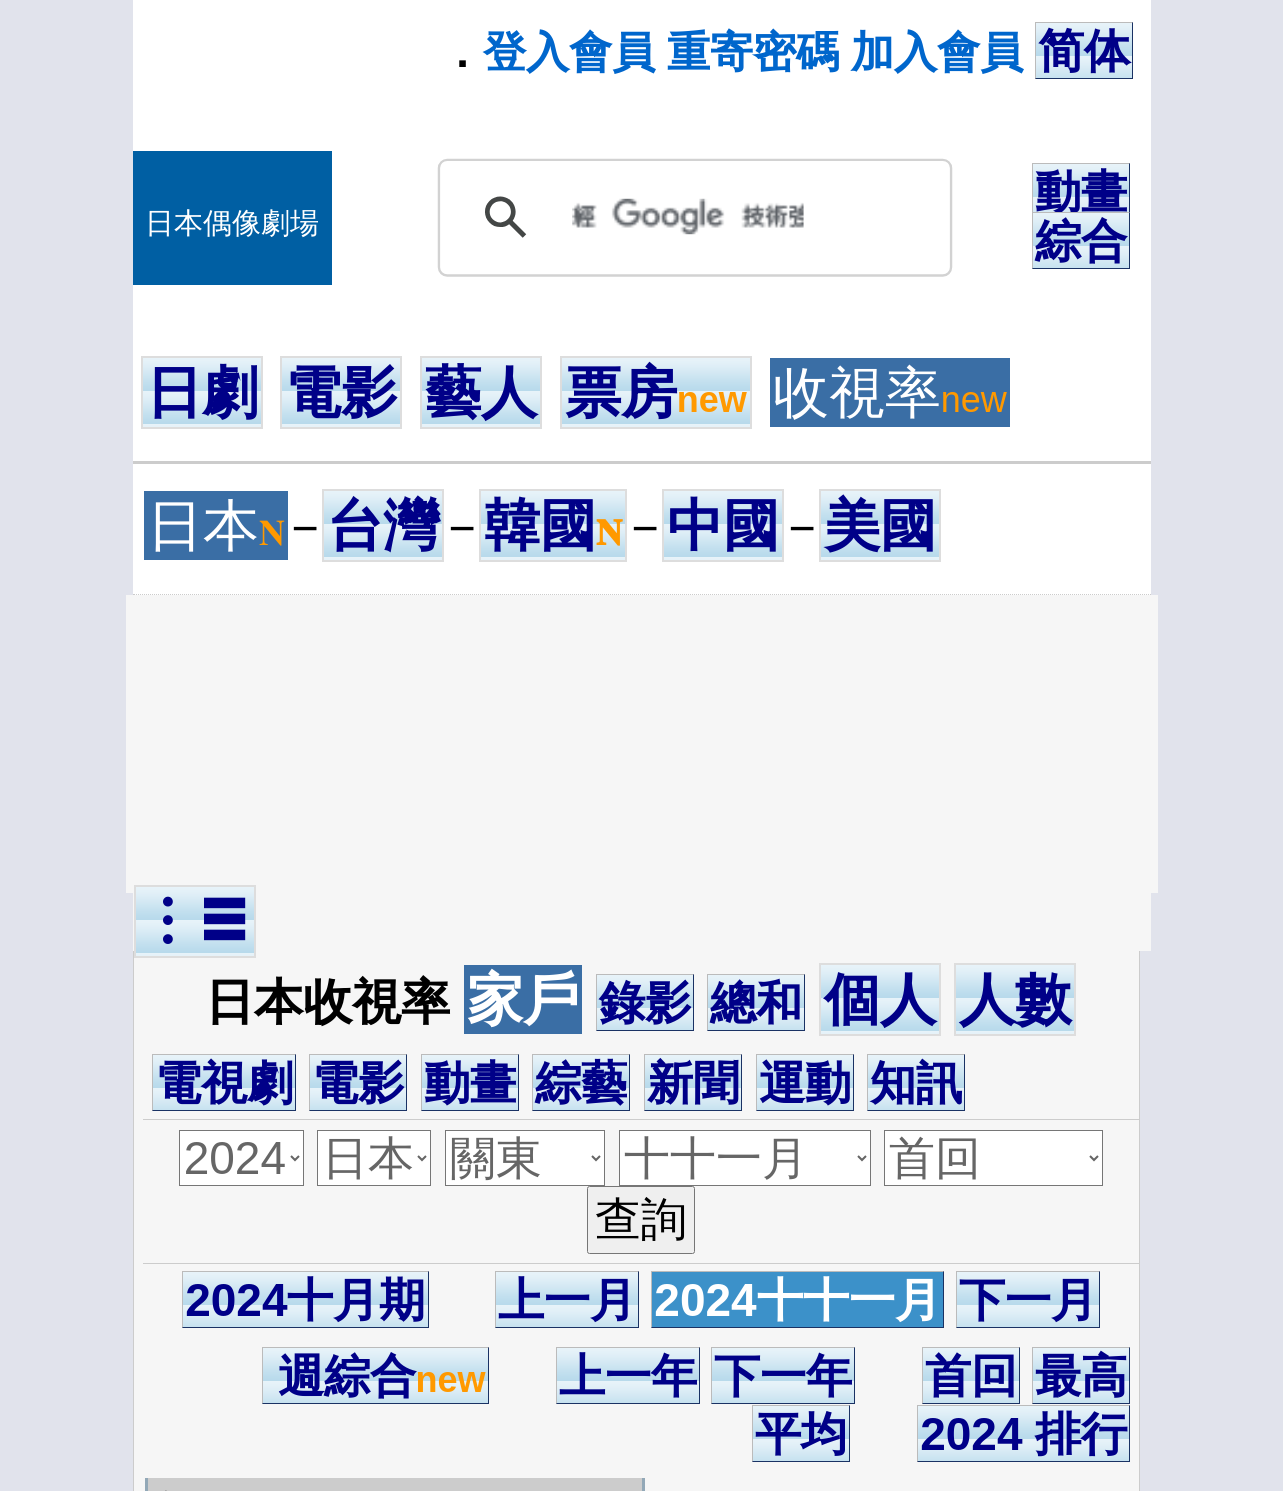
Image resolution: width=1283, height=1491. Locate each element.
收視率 (890, 392)
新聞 (693, 1083)
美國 (880, 525)
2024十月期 (305, 1300)
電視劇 (224, 1083)
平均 (801, 1434)
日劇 (202, 392)
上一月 (567, 1300)
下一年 (783, 1376)
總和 (756, 1003)
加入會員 (937, 52)
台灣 (383, 525)
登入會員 (569, 52)
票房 (656, 392)
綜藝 (581, 1083)
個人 (880, 999)
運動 (805, 1083)
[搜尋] (687, 216)
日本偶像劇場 (232, 223)
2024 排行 (1023, 1434)
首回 (971, 1376)
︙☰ (195, 921)
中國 (723, 525)
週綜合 (375, 1376)
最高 (1081, 1376)
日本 (216, 525)
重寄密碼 (753, 52)
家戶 (523, 999)
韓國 (553, 525)
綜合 (1081, 241)
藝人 (481, 392)
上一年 (628, 1376)
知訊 (916, 1083)
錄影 (645, 1003)
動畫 (1081, 192)
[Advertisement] (642, 744)
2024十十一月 (797, 1300)
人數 (1015, 999)
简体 (1084, 51)
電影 (341, 392)
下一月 (1028, 1300)
